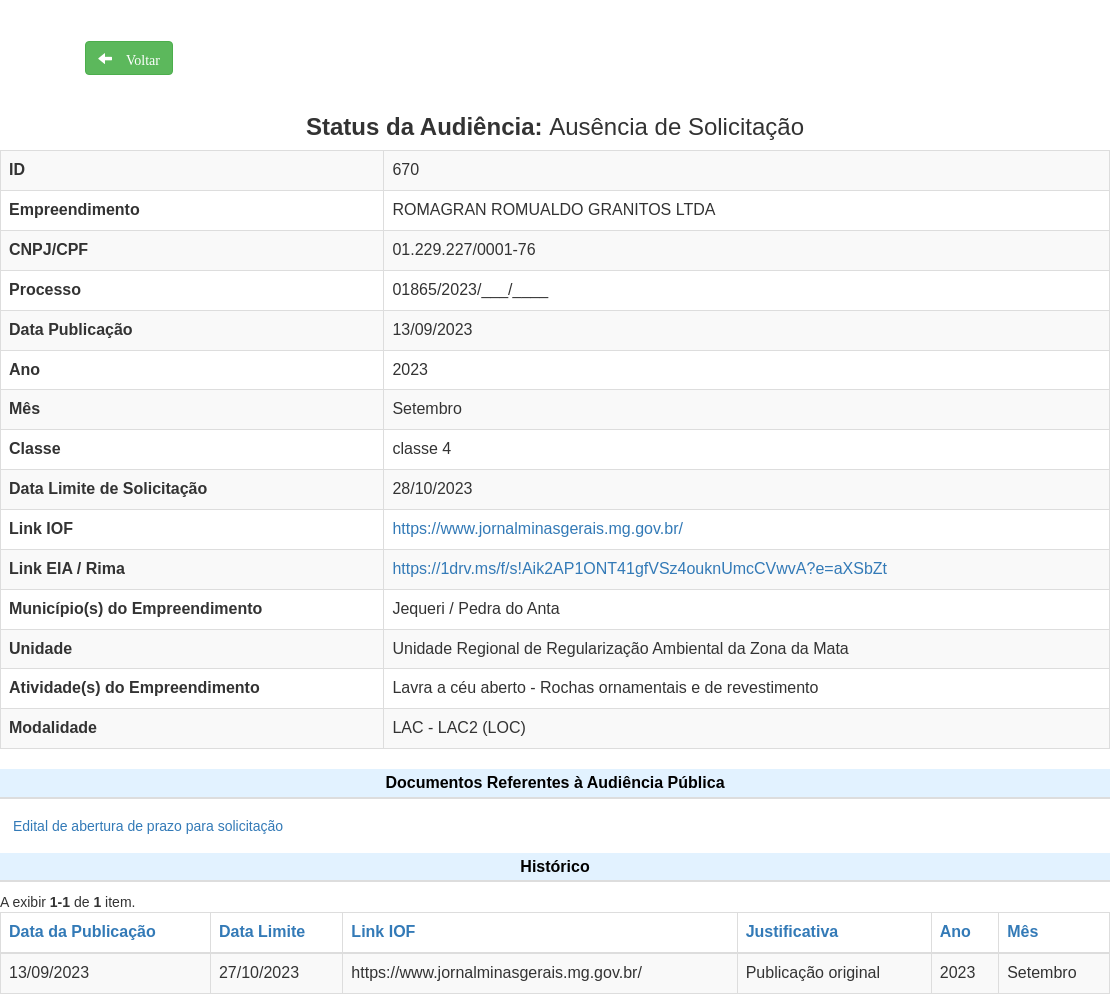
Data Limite (262, 931)
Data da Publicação (82, 931)
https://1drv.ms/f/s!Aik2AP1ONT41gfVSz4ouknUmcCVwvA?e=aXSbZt (639, 568)
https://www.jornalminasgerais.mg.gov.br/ (537, 528)
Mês (1022, 931)
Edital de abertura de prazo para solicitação (148, 826)
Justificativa (792, 931)
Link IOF (383, 931)
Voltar (136, 58)
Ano (955, 931)
